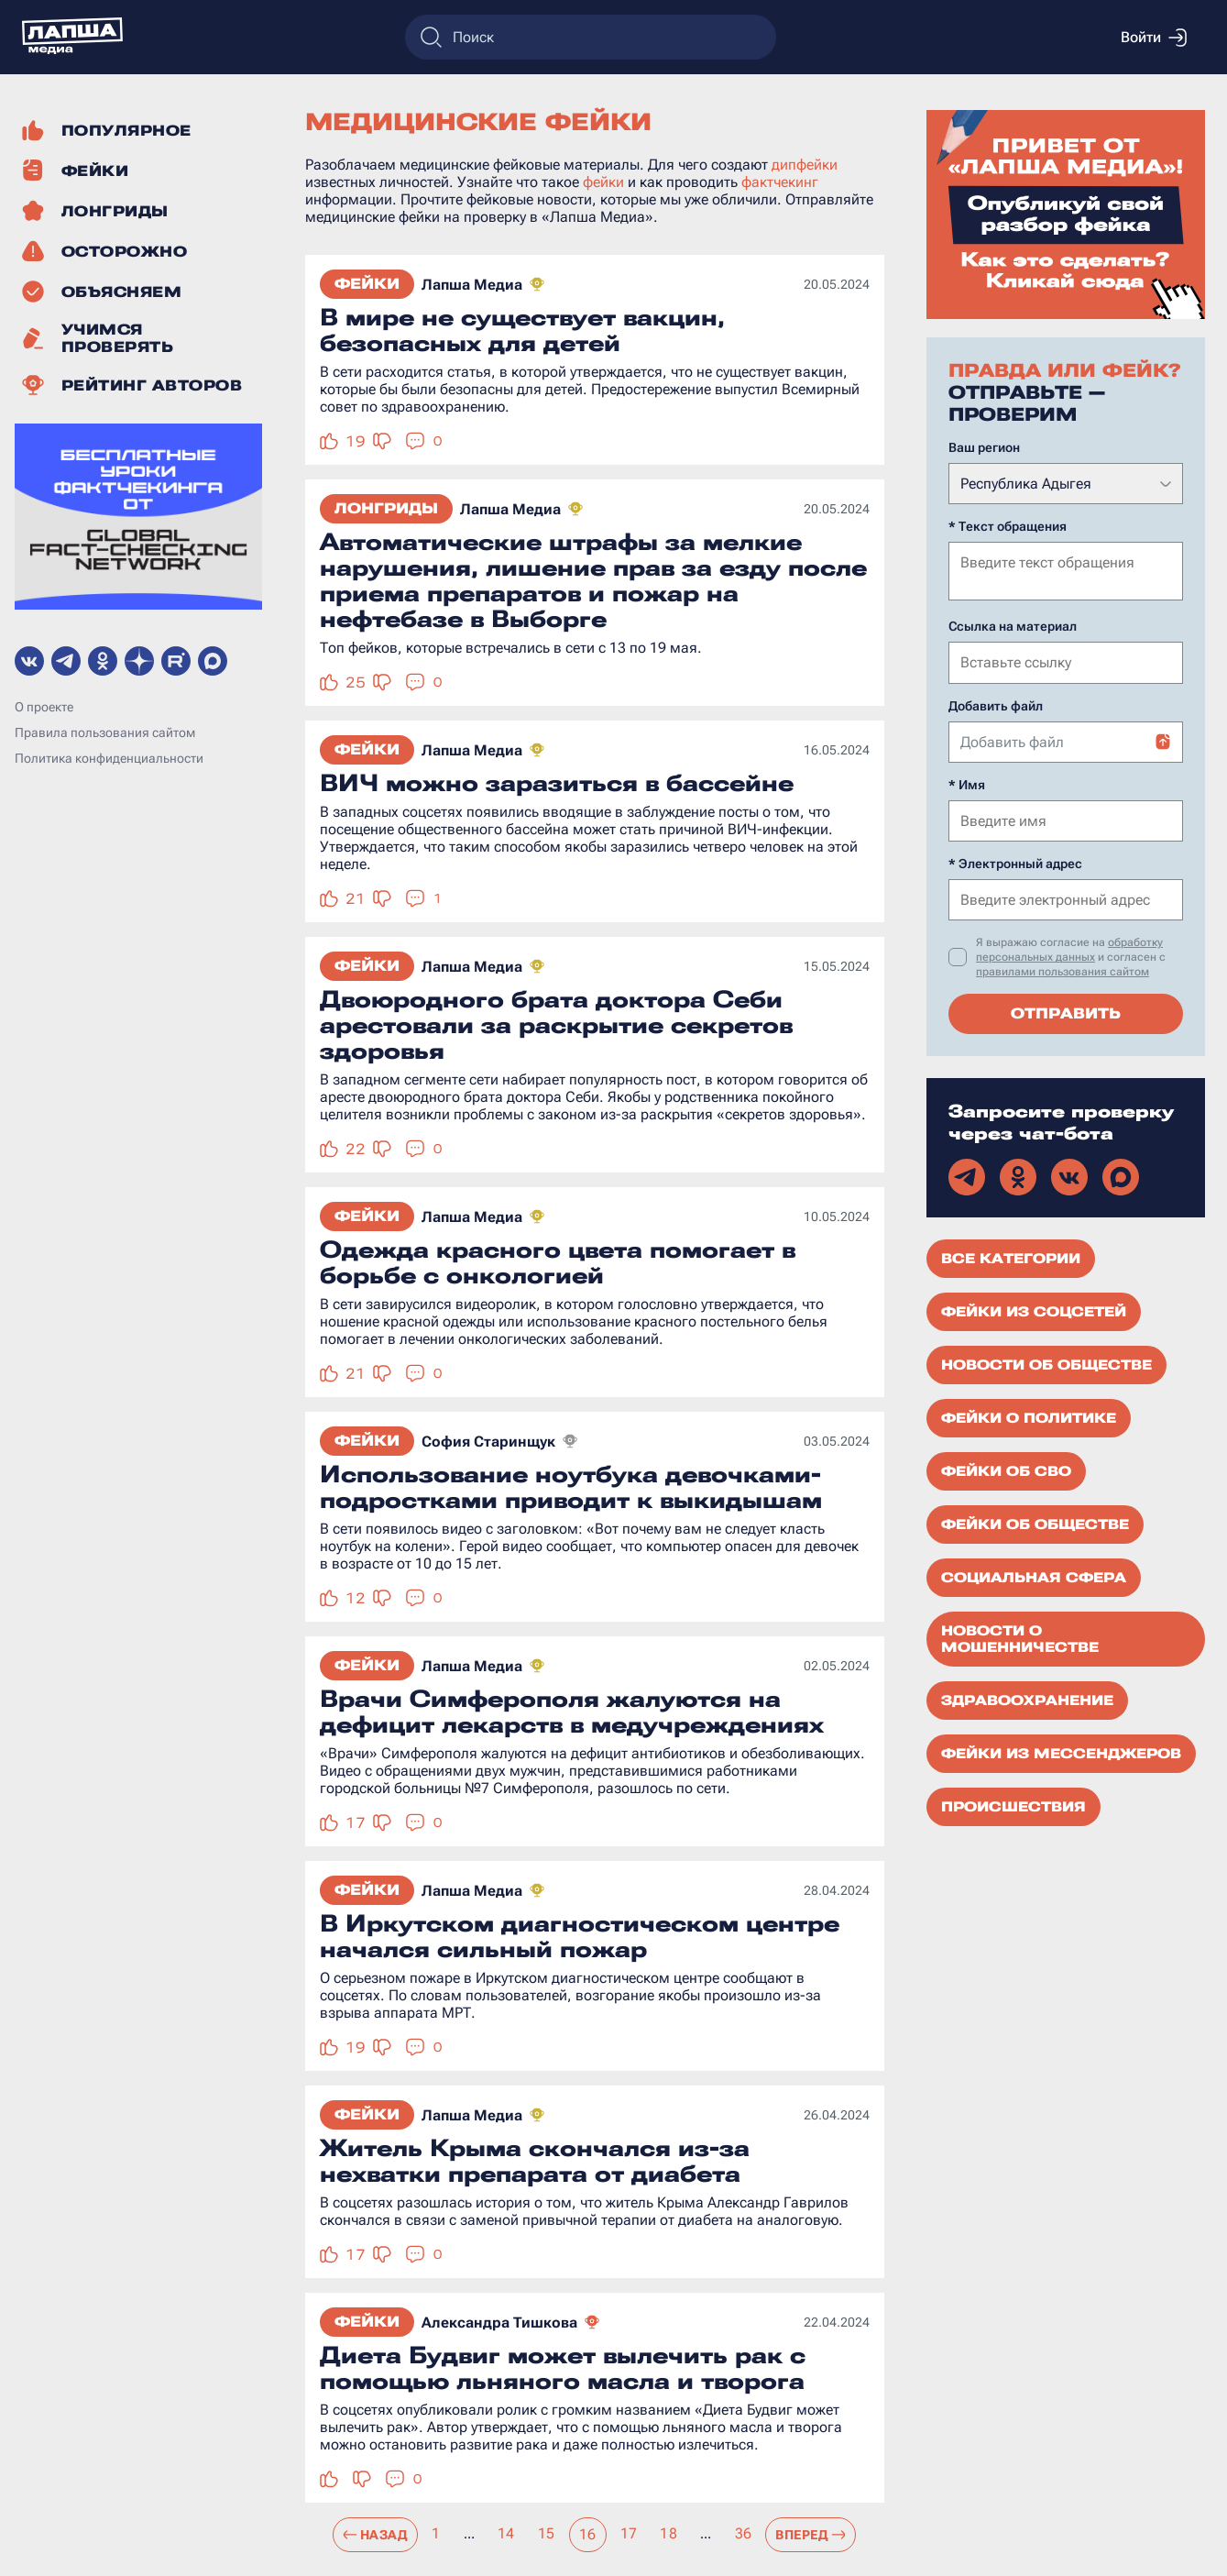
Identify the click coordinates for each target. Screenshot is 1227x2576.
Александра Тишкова (499, 2322)
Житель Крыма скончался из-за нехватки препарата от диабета (535, 2160)
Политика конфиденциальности (109, 758)
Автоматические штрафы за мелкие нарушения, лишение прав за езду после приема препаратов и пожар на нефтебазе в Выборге (593, 580)
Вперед (810, 2534)
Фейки (367, 283)
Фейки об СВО (1006, 1469)
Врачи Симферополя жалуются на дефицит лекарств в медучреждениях (572, 1711)
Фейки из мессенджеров (1061, 1752)
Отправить (1066, 1011)
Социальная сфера (1033, 1576)
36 (743, 2533)
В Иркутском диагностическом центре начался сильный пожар (579, 1936)
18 (668, 2533)
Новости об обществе (1046, 1363)
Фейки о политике (1028, 1416)
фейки (603, 182)
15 (546, 2533)
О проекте (44, 706)
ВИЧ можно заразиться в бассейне (557, 783)
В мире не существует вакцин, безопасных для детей (522, 330)
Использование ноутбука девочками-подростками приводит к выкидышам (571, 1487)
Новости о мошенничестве (1020, 1637)
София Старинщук (488, 1441)
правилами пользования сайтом (1062, 969)
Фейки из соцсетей (1033, 1310)
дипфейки (805, 164)
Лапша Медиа (472, 284)
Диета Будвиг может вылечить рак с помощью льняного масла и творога (562, 2368)
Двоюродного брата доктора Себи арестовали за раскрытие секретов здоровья (556, 1024)
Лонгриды (386, 508)
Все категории (1010, 1257)
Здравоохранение (1027, 1698)
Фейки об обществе (1035, 1522)
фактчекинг (779, 182)
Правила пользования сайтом (105, 732)
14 (506, 2533)
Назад (375, 2534)
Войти (1154, 37)
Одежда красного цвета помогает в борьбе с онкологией (557, 1262)
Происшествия (1013, 1805)
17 (629, 2533)
